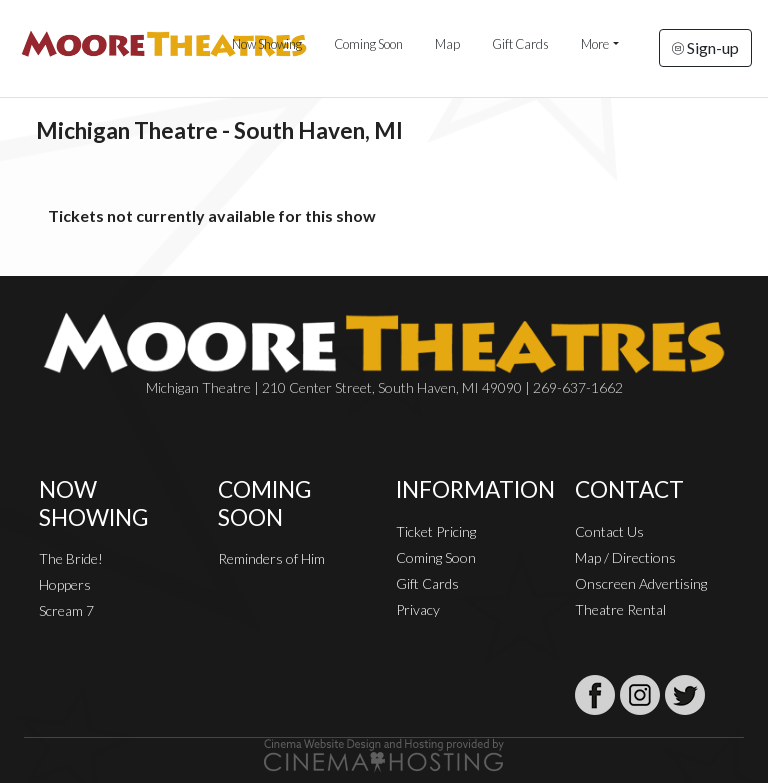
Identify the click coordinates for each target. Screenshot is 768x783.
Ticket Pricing (436, 531)
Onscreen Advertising (641, 583)
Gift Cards (520, 44)
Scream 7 (66, 610)
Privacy (418, 609)
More (595, 44)
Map (447, 44)
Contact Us (609, 531)
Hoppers (65, 584)
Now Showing (267, 44)
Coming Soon (368, 44)
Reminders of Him (271, 558)
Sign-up (705, 47)
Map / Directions (625, 557)
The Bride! (71, 558)
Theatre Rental (620, 609)
